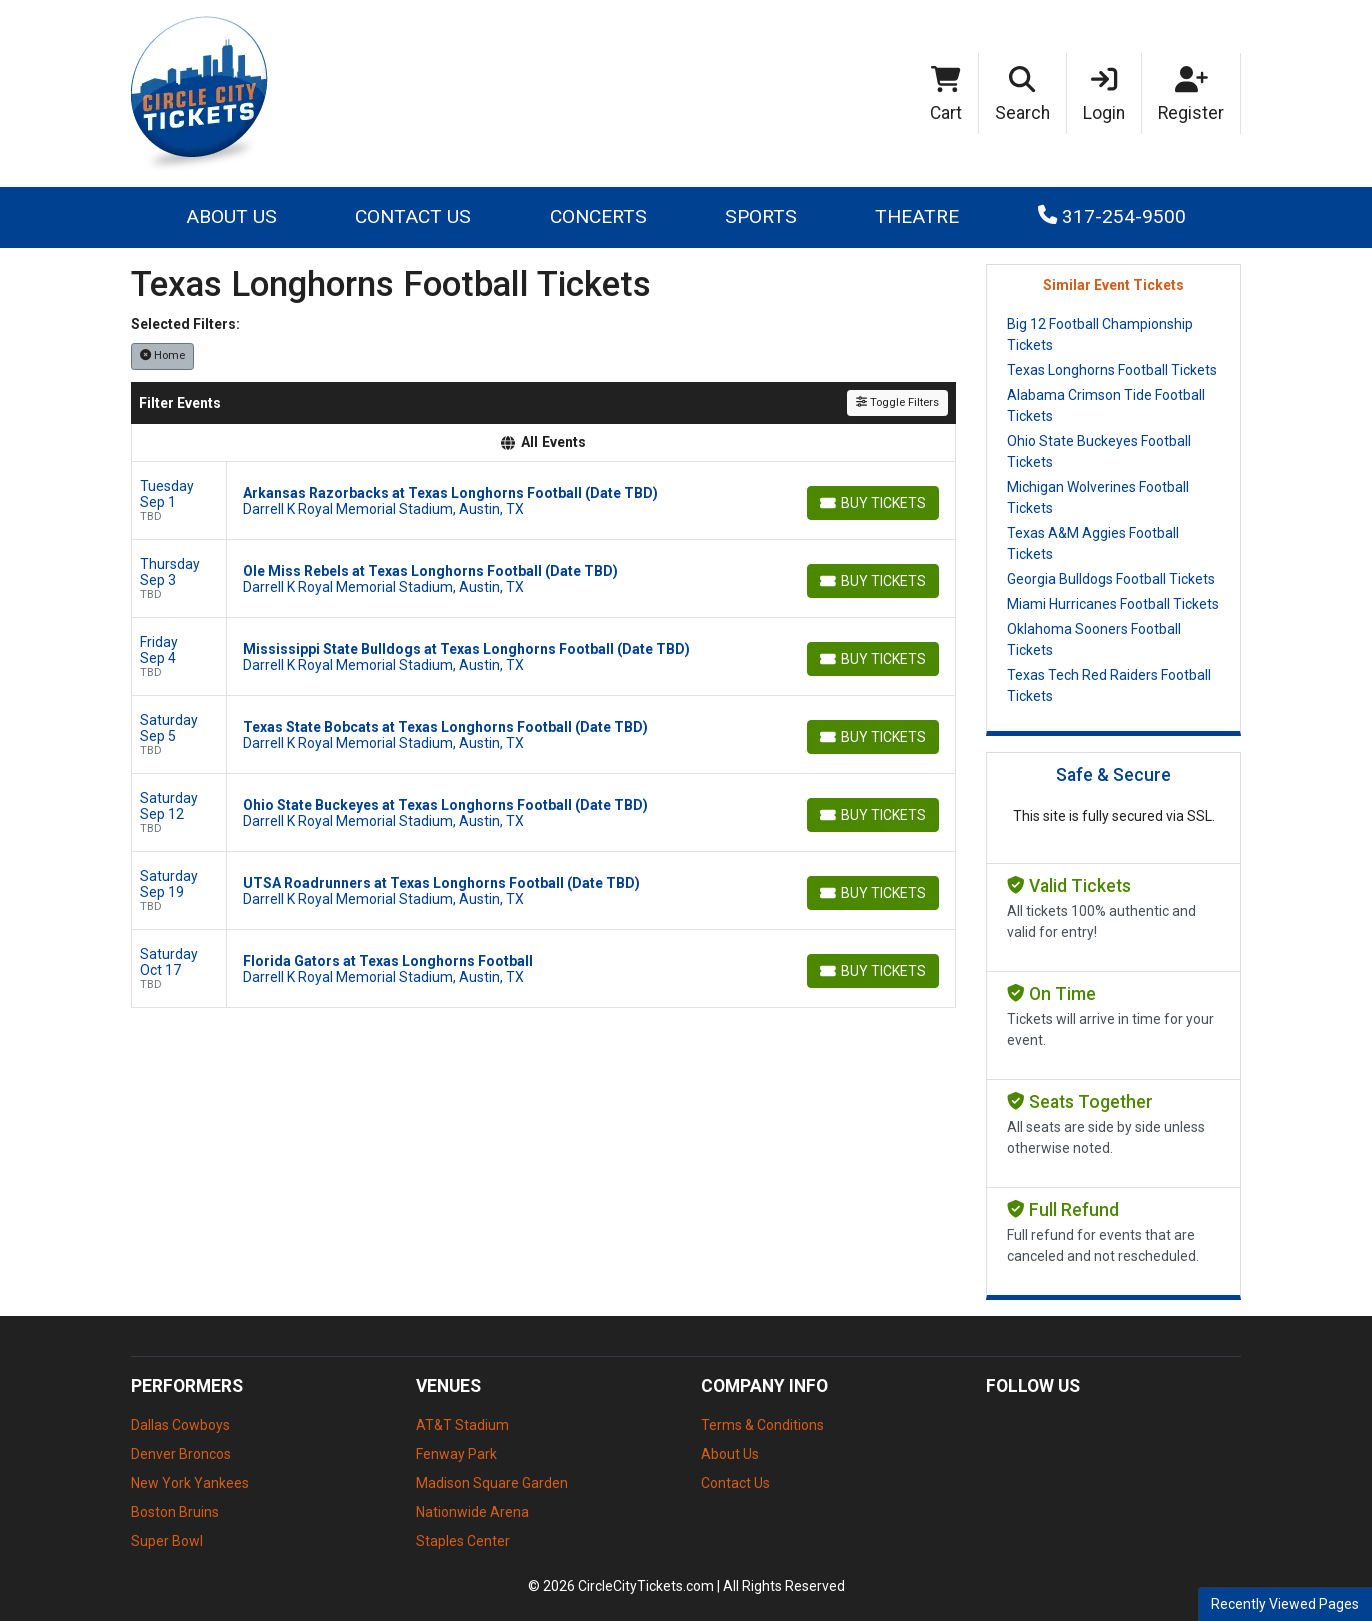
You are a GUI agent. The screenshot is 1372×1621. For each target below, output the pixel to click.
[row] (543, 501)
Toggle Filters (897, 402)
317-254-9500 (1112, 216)
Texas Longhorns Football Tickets (1112, 370)
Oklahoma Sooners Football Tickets (1094, 639)
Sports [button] (761, 216)
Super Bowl (167, 1541)
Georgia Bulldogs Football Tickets (1111, 579)
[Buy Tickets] (873, 503)
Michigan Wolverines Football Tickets (1098, 497)
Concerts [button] (598, 216)
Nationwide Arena (472, 1512)
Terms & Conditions (762, 1425)
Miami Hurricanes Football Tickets (1113, 604)
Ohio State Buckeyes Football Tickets (1099, 451)
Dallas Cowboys (180, 1425)
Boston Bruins (175, 1512)
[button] (1023, 94)
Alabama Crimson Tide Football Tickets (1106, 405)
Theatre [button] (917, 216)
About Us (231, 216)
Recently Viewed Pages (1285, 1604)
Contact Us (413, 216)
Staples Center (463, 1541)
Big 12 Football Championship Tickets (1100, 334)
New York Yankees (190, 1483)
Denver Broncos (181, 1454)
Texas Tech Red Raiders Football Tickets (1109, 685)
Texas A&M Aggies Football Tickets (1093, 543)
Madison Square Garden (492, 1483)
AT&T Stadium (462, 1425)
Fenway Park (456, 1454)
